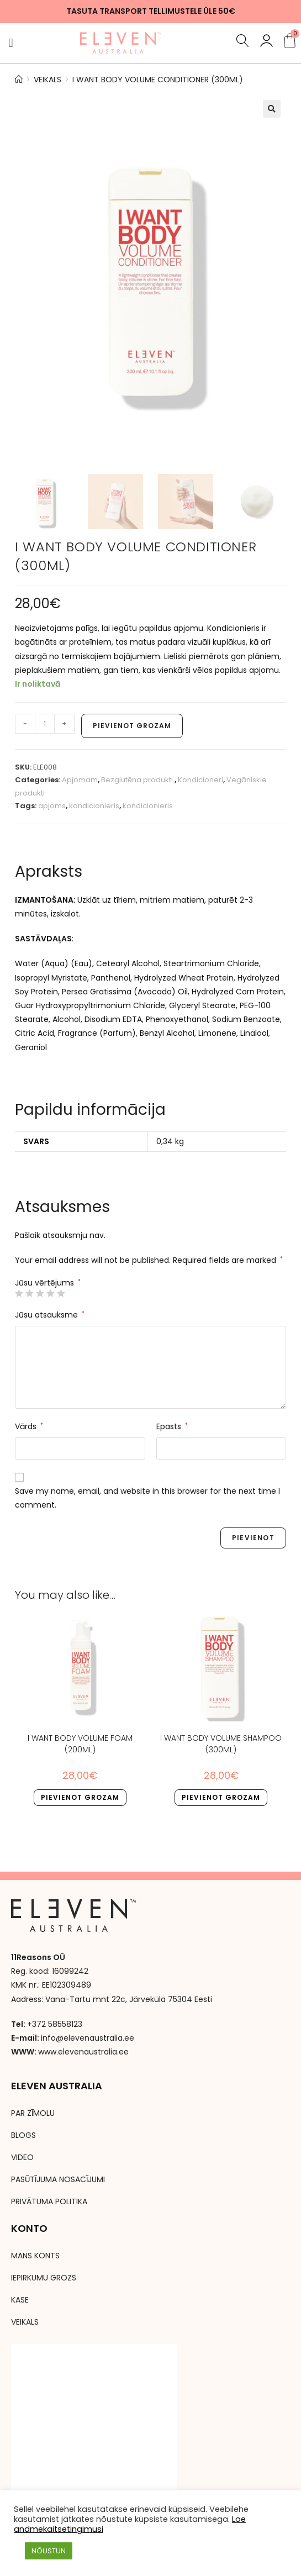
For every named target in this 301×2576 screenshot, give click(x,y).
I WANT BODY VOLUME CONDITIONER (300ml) (157, 79)
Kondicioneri (200, 780)
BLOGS (23, 2135)
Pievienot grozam (132, 725)
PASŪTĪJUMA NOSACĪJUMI (58, 2179)
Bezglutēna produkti (138, 780)
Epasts (172, 1426)
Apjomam (80, 780)
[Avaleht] (19, 79)
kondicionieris (94, 806)
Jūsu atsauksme (50, 1314)
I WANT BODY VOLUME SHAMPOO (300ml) (221, 1743)
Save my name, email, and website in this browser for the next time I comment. (147, 1498)
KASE (20, 2300)
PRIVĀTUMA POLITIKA (49, 2202)
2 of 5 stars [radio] (29, 1293)
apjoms (52, 806)
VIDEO (22, 2157)
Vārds (29, 1426)
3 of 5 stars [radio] (40, 1293)
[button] (11, 43)
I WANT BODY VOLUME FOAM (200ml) (80, 1743)
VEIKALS (25, 2322)
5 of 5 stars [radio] (61, 1293)
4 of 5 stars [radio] (50, 1293)
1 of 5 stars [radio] (19, 1293)
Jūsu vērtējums (48, 1283)
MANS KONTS (35, 2256)
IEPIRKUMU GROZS (43, 2278)
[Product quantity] (45, 724)
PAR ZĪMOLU (33, 2113)
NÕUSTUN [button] (48, 2551)
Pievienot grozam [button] (80, 1797)
